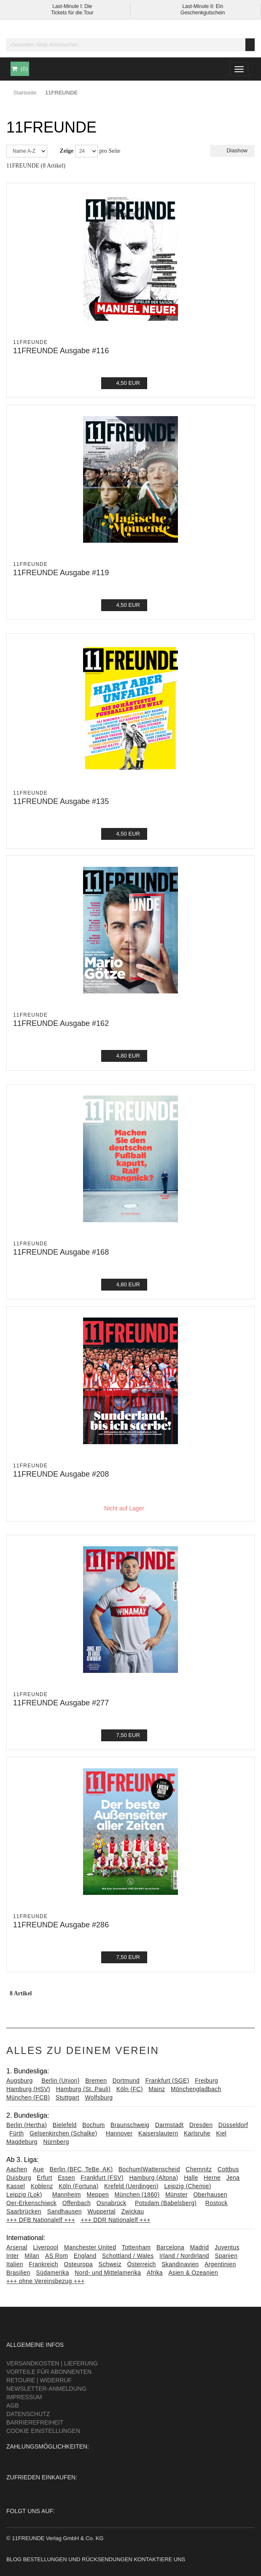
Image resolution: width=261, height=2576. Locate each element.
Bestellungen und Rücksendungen (77, 2559)
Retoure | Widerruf (39, 2380)
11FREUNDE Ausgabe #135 (61, 801)
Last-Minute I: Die (72, 6)
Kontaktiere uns (159, 2559)
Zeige (67, 151)
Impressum (24, 2397)
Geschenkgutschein (202, 13)
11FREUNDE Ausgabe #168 (61, 1252)
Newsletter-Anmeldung (46, 2388)
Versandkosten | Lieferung (52, 2363)
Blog (14, 2559)
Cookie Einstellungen (43, 2430)
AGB (12, 2405)
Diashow (232, 150)
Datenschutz (28, 2414)
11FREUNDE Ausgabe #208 (61, 1474)
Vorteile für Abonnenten (48, 2371)
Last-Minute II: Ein (202, 6)
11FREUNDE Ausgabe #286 (61, 1925)
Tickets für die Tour (72, 13)
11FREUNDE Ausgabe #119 (61, 572)
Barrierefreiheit (34, 2422)
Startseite (25, 92)
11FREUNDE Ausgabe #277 (61, 1703)
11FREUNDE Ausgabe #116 (61, 350)
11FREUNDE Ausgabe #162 (61, 1023)
